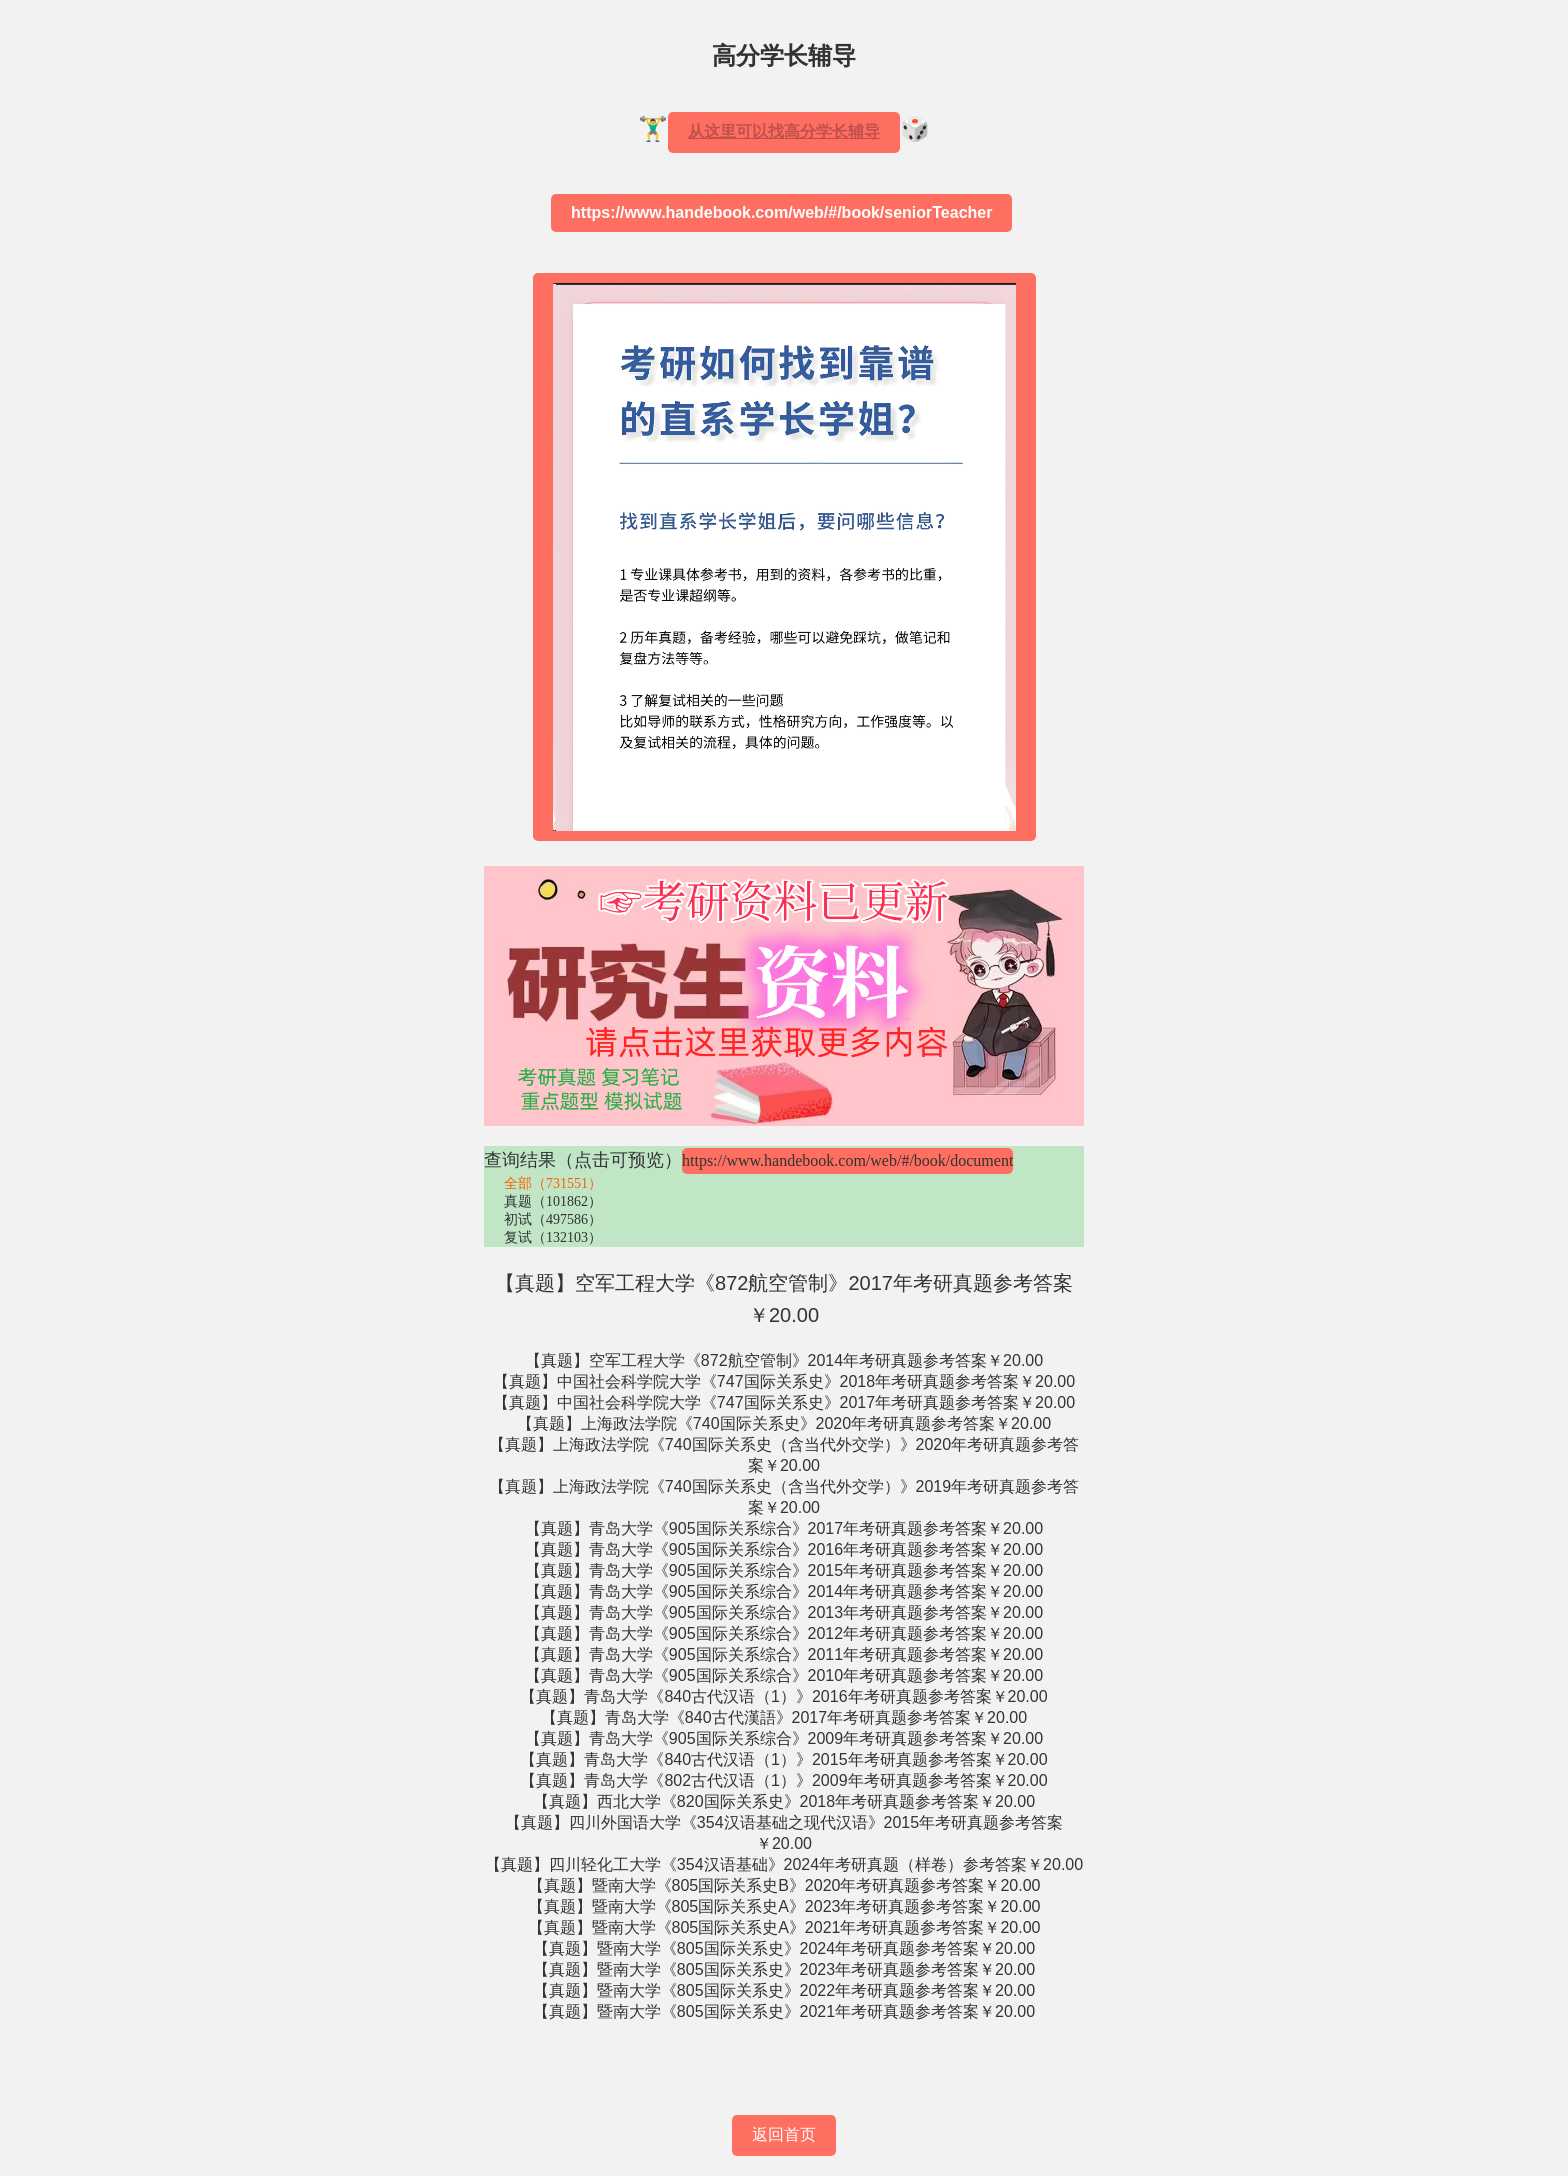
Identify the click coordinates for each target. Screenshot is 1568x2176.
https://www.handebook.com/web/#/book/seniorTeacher (781, 212)
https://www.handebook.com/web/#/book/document (847, 1160)
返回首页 (784, 2134)
